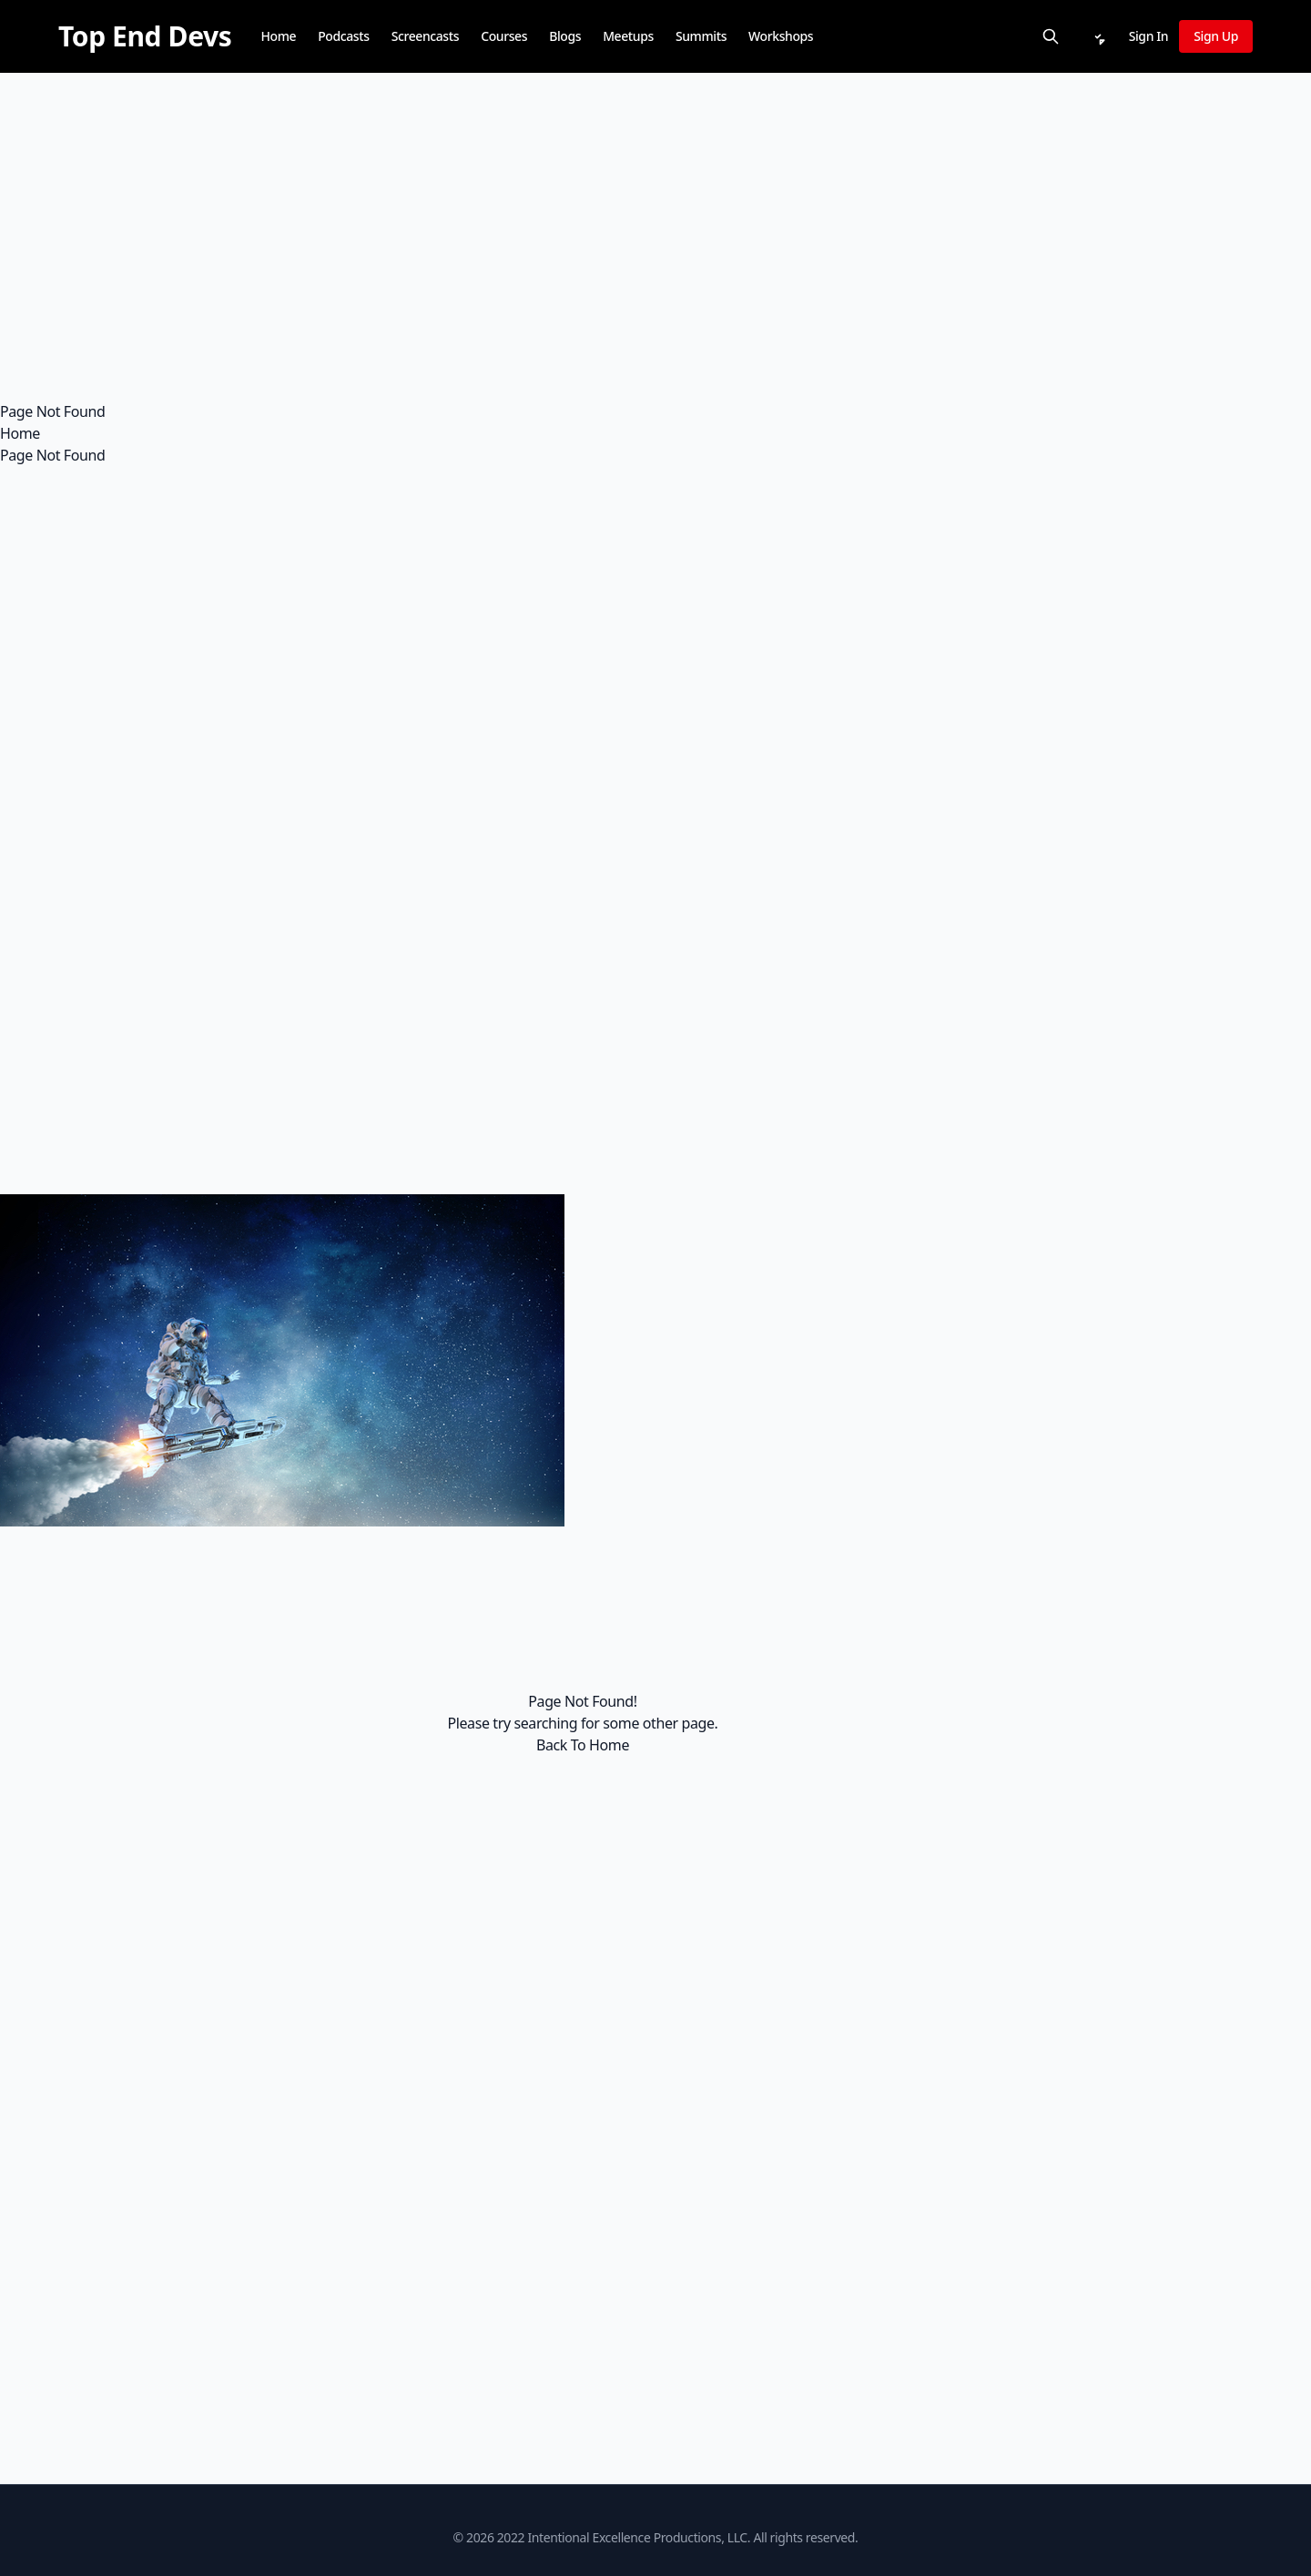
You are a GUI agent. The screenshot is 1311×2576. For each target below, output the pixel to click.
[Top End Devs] (144, 36)
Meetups (628, 36)
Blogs (565, 36)
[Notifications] (1098, 36)
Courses (504, 36)
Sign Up (1216, 36)
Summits (701, 36)
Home (278, 36)
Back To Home (582, 1745)
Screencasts (425, 36)
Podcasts (343, 36)
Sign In (1149, 36)
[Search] (1050, 36)
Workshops (780, 36)
